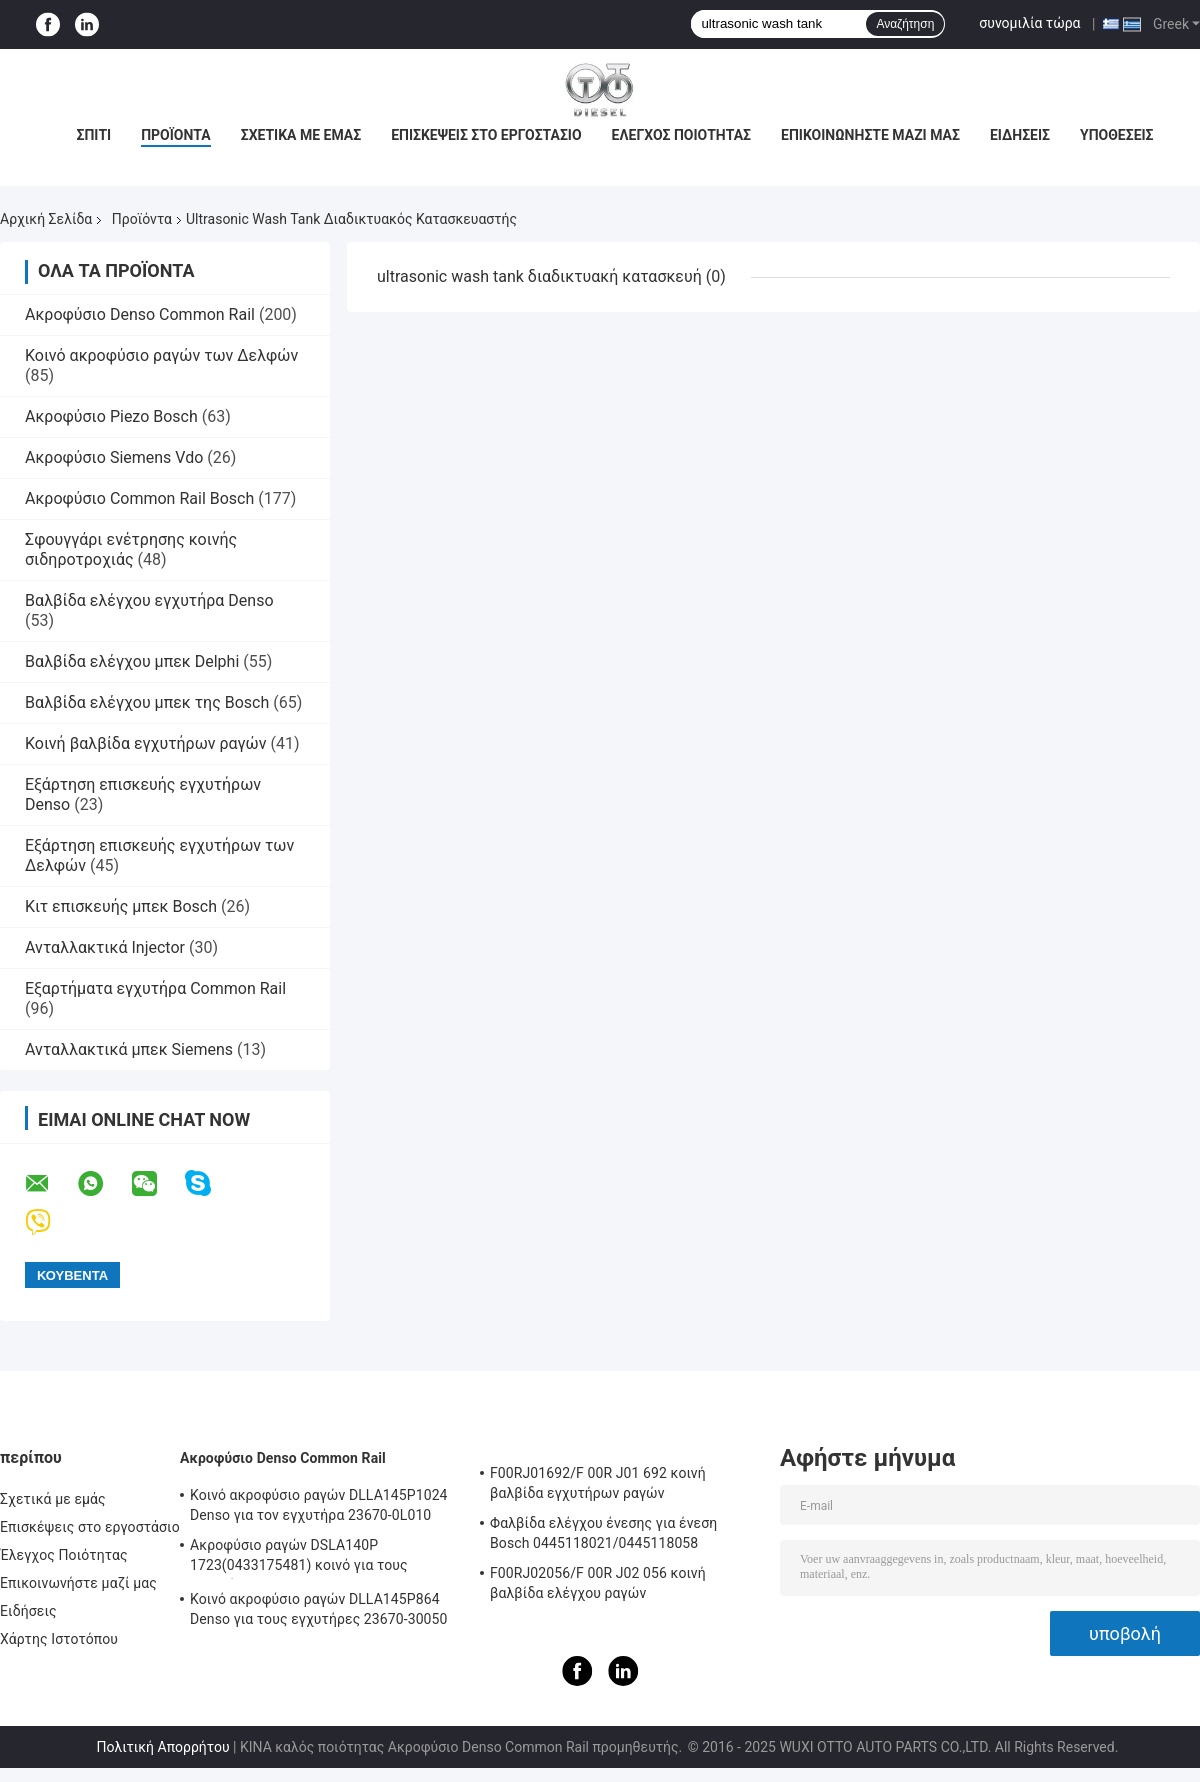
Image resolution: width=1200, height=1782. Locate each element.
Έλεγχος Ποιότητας (681, 135)
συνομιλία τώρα (1029, 23)
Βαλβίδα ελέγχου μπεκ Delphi (132, 661)
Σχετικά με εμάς (301, 135)
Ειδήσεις (1020, 135)
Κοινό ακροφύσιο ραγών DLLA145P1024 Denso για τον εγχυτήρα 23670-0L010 (319, 1505)
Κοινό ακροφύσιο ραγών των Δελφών (161, 355)
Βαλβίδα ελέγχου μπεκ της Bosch (147, 702)
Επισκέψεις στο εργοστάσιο (486, 135)
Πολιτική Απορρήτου (163, 1747)
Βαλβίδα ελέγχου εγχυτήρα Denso (149, 600)
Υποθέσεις (1117, 135)
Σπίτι (93, 135)
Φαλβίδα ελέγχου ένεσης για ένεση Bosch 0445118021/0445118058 (603, 1533)
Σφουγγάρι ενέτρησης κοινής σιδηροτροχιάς (131, 549)
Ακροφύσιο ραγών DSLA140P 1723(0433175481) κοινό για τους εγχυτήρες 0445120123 (299, 1558)
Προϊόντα (176, 135)
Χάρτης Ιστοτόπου (59, 1639)
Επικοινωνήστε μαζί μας (870, 135)
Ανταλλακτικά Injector (105, 947)
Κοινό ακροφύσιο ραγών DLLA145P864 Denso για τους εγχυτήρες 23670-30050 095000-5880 (319, 1612)
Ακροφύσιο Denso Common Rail (140, 314)
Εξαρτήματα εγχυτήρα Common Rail (155, 988)
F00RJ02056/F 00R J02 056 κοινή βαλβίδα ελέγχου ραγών (598, 1583)
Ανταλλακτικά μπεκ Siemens (129, 1049)
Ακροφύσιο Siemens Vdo (114, 457)
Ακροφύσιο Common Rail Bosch (139, 498)
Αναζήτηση (905, 24)
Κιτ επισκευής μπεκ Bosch (121, 906)
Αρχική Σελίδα (46, 219)
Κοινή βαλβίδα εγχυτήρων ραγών (146, 743)
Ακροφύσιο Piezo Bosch (111, 416)
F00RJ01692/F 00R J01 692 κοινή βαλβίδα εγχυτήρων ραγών (598, 1483)
